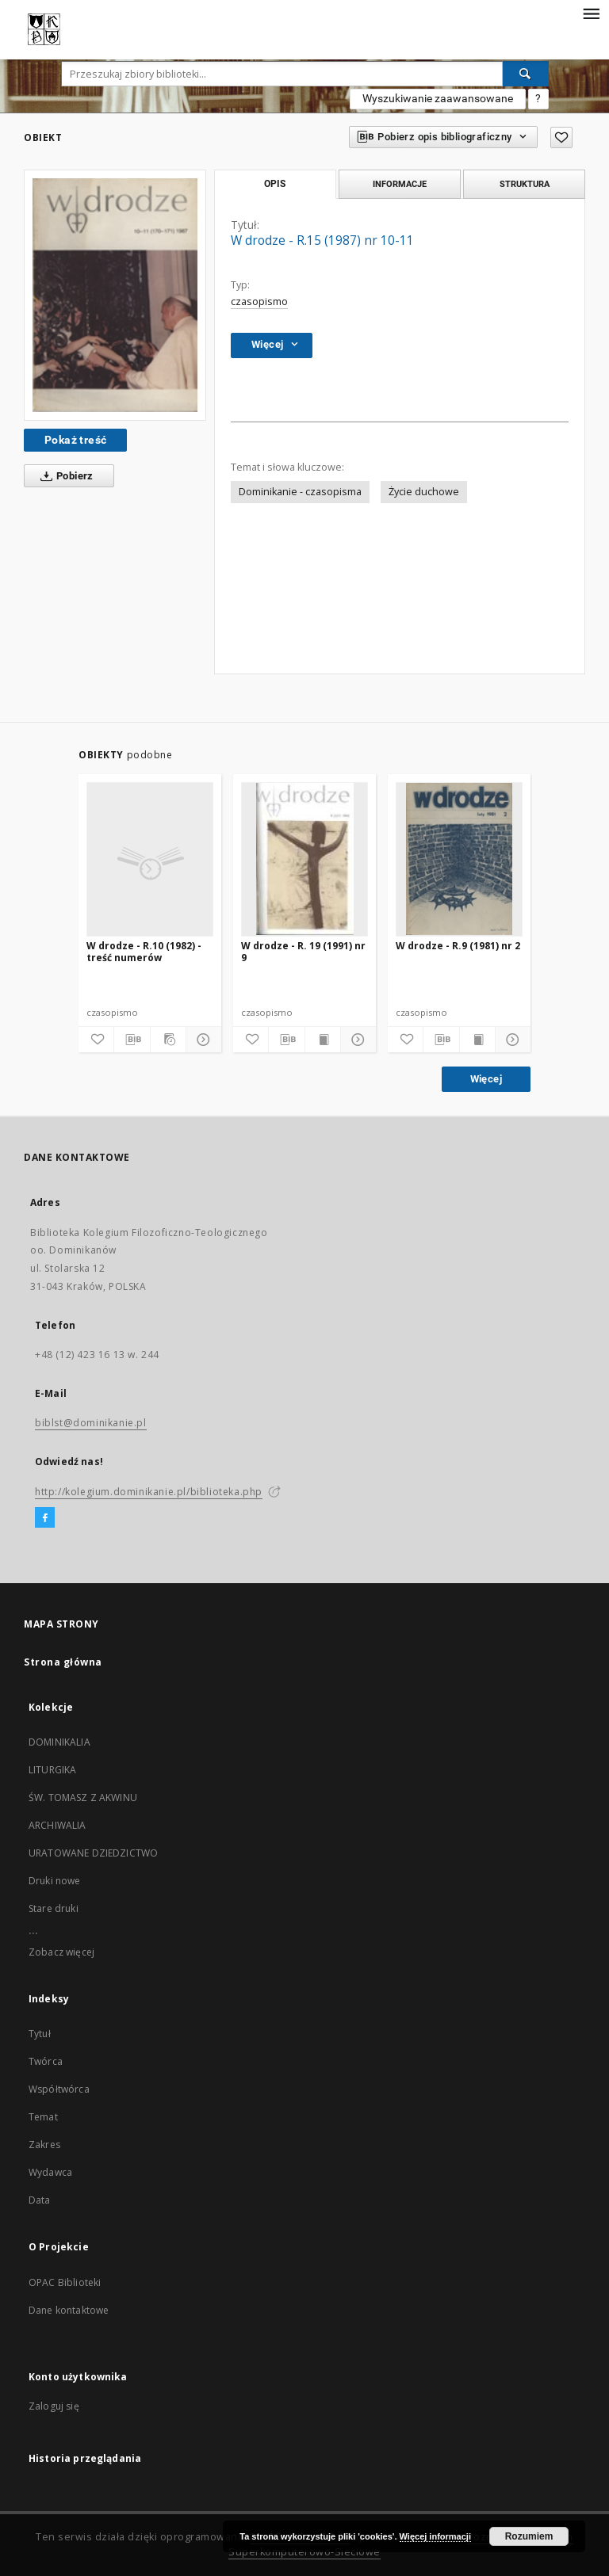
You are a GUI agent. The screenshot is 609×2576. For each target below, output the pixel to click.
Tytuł (40, 2033)
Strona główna (63, 1662)
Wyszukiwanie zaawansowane (437, 98)
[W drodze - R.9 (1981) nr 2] (459, 859)
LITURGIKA (52, 1769)
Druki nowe (55, 1880)
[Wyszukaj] (526, 73)
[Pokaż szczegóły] (201, 1039)
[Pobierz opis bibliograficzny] (131, 1039)
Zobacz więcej (61, 1952)
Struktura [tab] (525, 183)
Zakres (44, 2144)
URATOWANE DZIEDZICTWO (93, 1853)
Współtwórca (59, 2089)
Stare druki (54, 1908)
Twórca (46, 2061)
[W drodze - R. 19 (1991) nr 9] (304, 859)
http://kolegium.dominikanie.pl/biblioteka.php (148, 1491)
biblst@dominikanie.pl (91, 1422)
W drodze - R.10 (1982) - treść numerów (143, 951)
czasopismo (259, 301)
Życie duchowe (424, 491)
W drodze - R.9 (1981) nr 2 (458, 945)
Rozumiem (529, 2536)
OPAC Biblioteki (65, 2282)
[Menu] (590, 12)
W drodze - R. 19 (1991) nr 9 (303, 951)
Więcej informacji (435, 2536)
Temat (43, 2117)
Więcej (486, 1079)
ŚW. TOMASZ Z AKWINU (83, 1797)
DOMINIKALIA (59, 1742)
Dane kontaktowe (69, 2310)
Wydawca (50, 2172)
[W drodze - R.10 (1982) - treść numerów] (150, 859)
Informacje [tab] (400, 183)
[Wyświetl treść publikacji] (322, 1039)
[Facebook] (45, 1518)
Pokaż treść (75, 439)
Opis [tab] (274, 183)
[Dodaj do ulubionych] (561, 137)
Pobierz (64, 476)
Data (40, 2200)
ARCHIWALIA (57, 1825)
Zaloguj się (54, 2406)
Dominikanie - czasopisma (300, 491)
